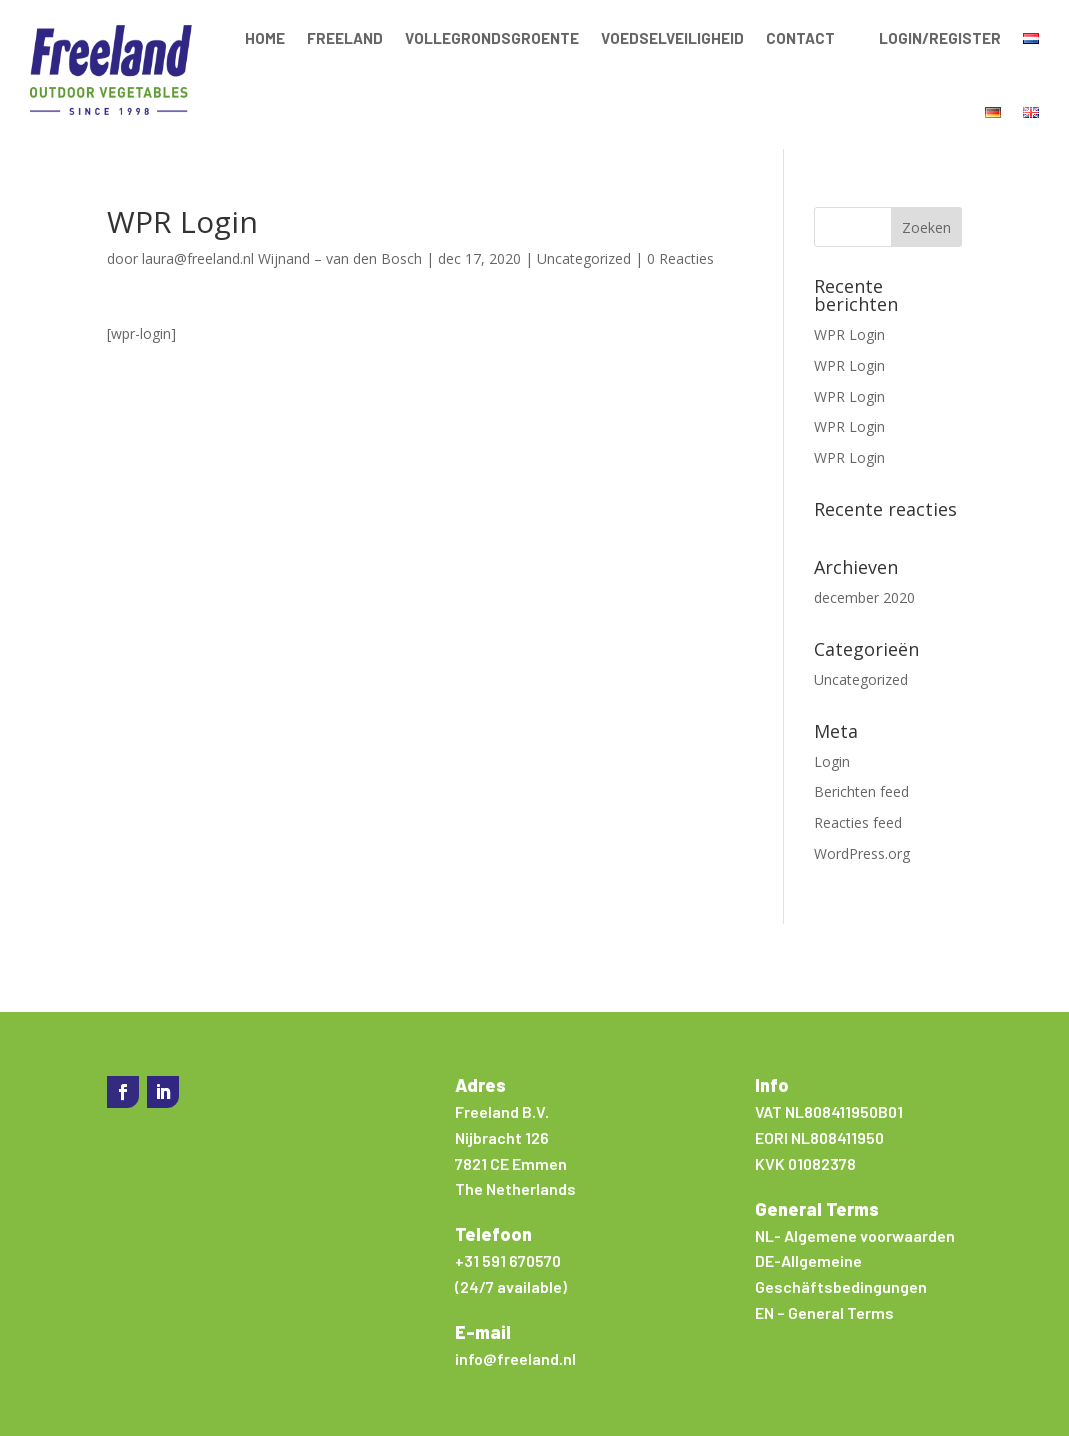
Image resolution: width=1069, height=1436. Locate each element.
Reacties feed (858, 822)
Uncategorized (584, 258)
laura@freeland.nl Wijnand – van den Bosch (282, 258)
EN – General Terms (824, 1312)
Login (832, 761)
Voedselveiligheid (672, 38)
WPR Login (849, 334)
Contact (800, 38)
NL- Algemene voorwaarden (855, 1235)
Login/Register (940, 38)
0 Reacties (680, 258)
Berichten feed (861, 791)
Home (265, 38)
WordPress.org (862, 853)
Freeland (345, 38)
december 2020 (864, 597)
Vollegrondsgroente (492, 38)
